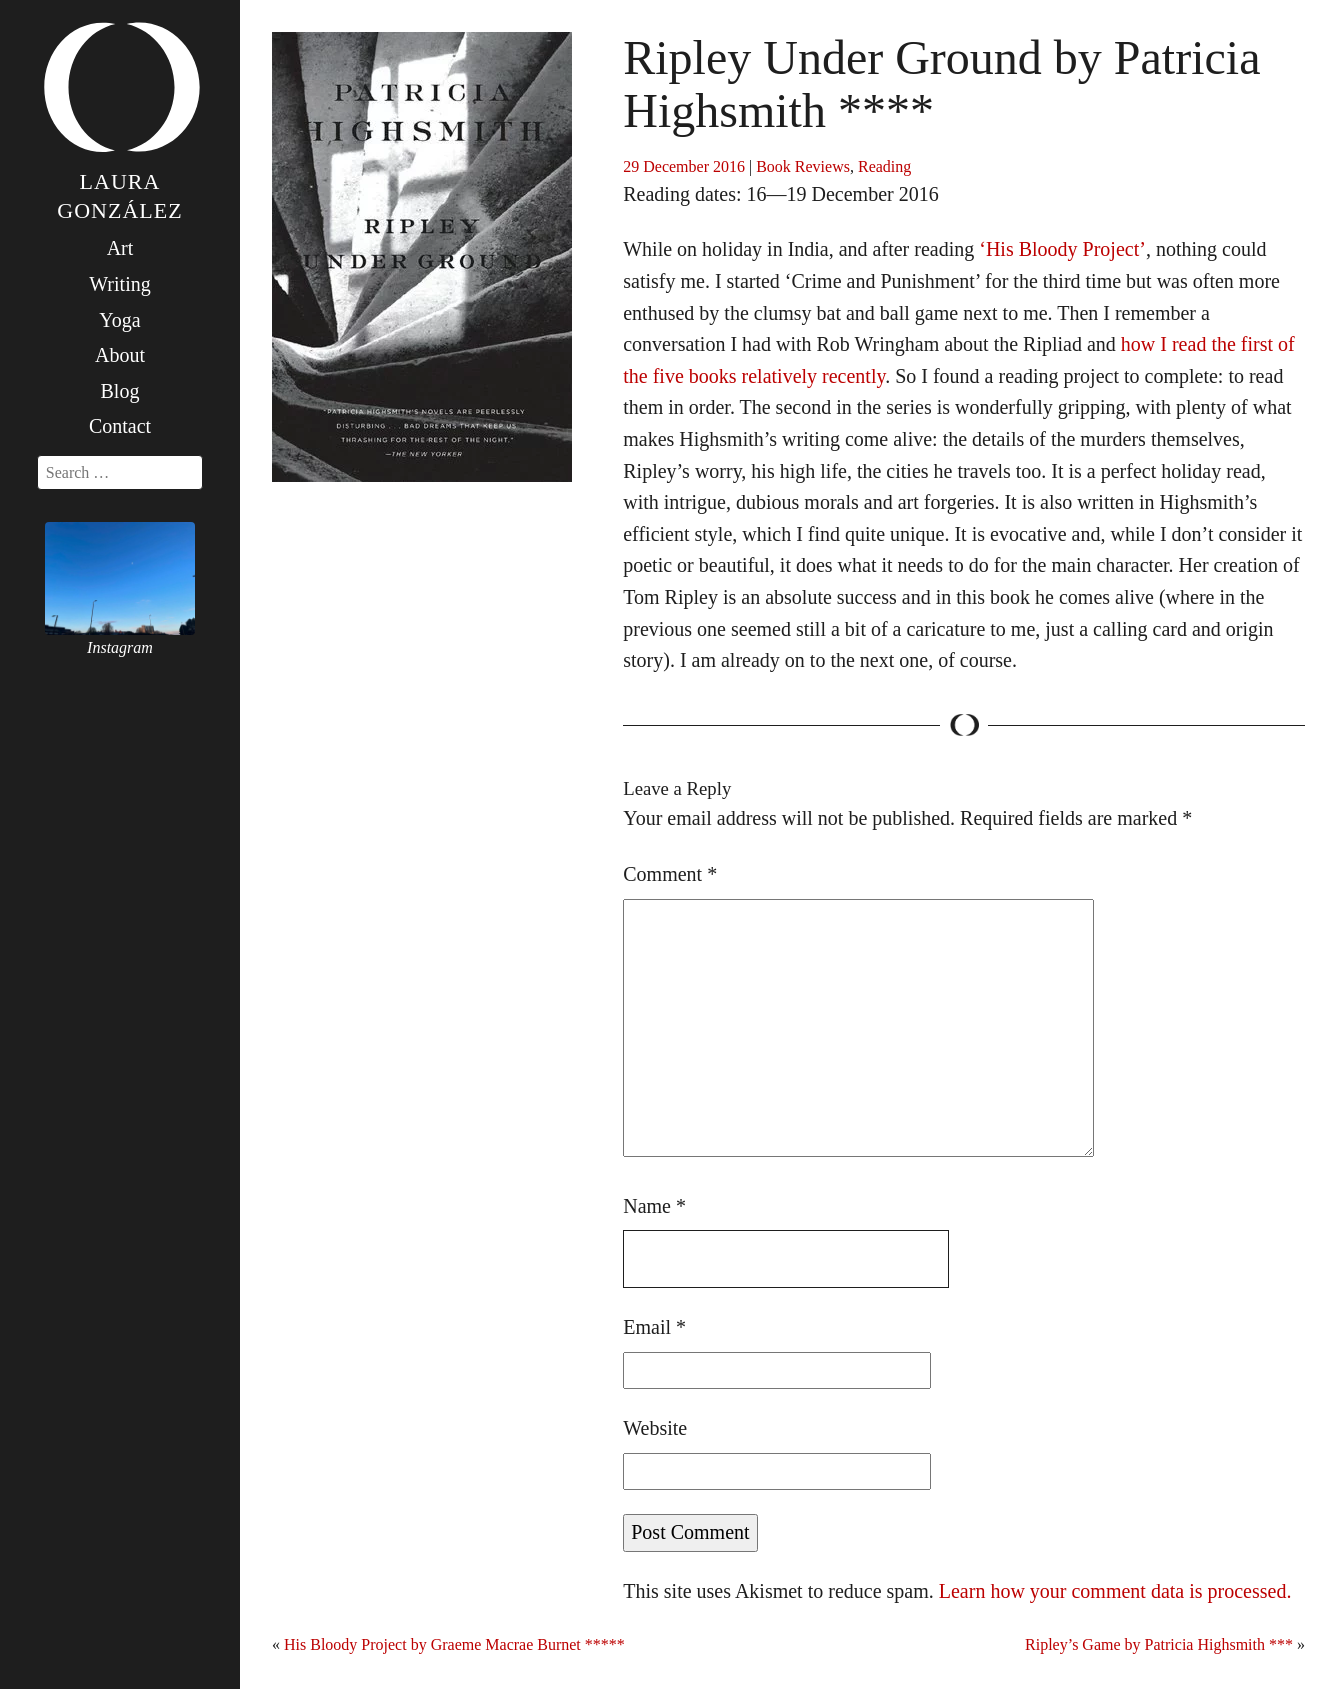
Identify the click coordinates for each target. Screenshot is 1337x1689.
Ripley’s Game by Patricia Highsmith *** (1159, 1644)
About (120, 355)
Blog (120, 391)
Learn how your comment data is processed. (1115, 1591)
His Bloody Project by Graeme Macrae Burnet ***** (454, 1644)
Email (654, 1327)
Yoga (119, 320)
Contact (120, 426)
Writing (119, 284)
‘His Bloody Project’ (1062, 249)
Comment (670, 874)
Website (655, 1428)
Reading (884, 166)
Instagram (120, 647)
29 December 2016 (684, 166)
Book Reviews (803, 166)
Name (654, 1206)
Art (120, 248)
